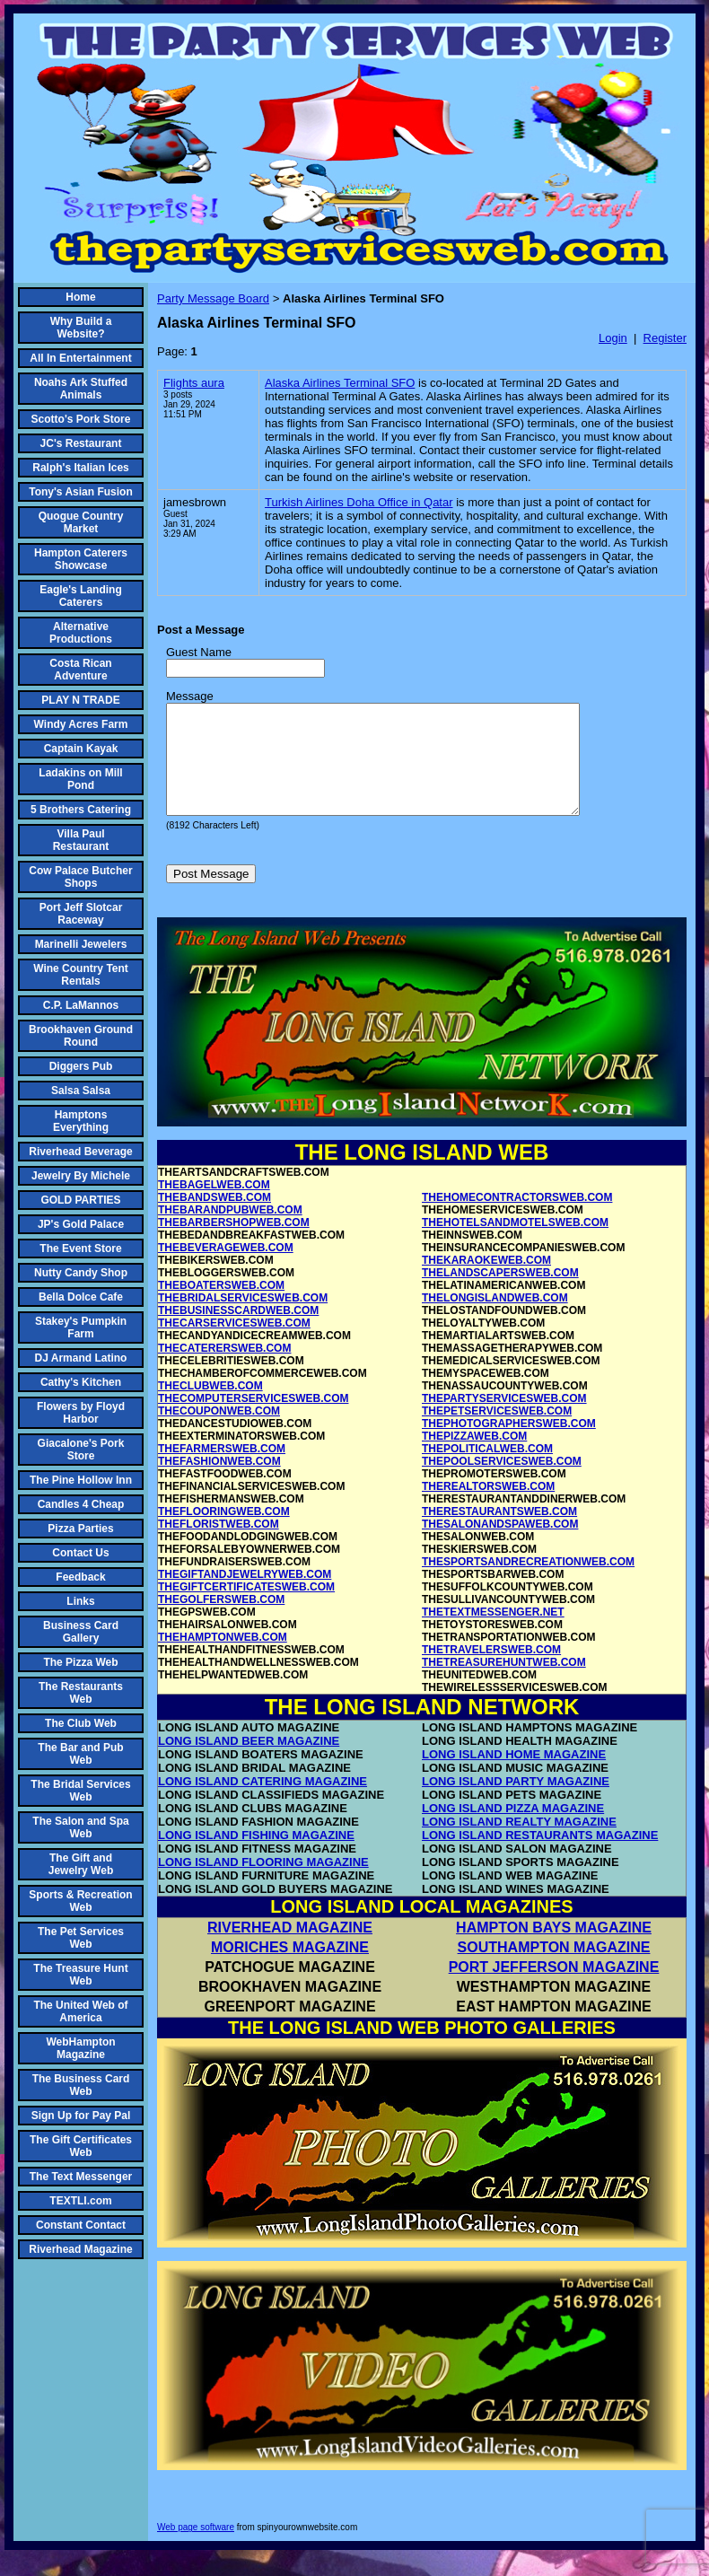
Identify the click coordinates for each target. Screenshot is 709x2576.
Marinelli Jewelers (81, 944)
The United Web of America (80, 2011)
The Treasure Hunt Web (80, 1974)
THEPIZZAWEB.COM (474, 1457)
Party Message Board (213, 298)
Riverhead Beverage (80, 1151)
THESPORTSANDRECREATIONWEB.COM (528, 1583)
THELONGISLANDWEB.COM (495, 1319)
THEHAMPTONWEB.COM (222, 1658)
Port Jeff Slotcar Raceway (81, 913)
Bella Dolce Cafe (81, 1297)
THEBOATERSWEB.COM (221, 1307)
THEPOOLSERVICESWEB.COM (502, 1482)
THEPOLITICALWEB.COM (487, 1470)
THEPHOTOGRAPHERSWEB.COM (509, 1445)
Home (80, 297)
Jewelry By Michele (80, 1176)
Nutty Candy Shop (80, 1272)
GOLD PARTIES (80, 1200)
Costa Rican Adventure (80, 669)
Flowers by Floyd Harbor (81, 1412)
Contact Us (80, 1552)
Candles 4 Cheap (81, 1504)
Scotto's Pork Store (81, 419)
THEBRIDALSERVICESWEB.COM (243, 1319)
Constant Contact (81, 2225)
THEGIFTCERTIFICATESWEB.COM (246, 1608)
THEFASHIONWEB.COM (219, 1482)
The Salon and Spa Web (80, 1827)
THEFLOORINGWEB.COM (224, 1533)
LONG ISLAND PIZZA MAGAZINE (513, 1829)
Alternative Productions (80, 632)
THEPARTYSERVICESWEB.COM (504, 1420)
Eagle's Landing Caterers (80, 596)
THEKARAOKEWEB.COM (486, 1281)
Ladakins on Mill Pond (80, 779)
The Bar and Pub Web (80, 1753)
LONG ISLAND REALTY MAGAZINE (519, 1843)
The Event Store (80, 1248)
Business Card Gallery (80, 1631)
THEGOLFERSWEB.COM (221, 1621)
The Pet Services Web (81, 1937)
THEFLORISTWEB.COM (218, 1545)
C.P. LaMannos (80, 1005)
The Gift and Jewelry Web (80, 1864)
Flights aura (193, 383)
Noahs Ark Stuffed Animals (80, 388)
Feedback (80, 1577)
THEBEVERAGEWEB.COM (225, 1269)
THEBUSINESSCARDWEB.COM (238, 1332)
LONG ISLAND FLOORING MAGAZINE (263, 1883)
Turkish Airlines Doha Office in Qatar (359, 502)
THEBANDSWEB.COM (214, 1219)
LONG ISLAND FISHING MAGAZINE (256, 1856)
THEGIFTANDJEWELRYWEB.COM (244, 1596)
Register (665, 338)
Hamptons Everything (81, 1121)
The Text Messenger (81, 2176)
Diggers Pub (81, 1066)
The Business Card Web (81, 2085)
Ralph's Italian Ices (80, 467)
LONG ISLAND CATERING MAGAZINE (262, 1802)
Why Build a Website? (81, 327)
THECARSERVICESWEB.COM (234, 1344)
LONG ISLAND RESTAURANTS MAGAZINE (540, 1856)
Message (190, 696)
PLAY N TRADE (80, 700)
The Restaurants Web (81, 1692)
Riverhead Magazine (80, 2249)
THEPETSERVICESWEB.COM (497, 1432)
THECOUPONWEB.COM (219, 1432)
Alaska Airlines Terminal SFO (340, 383)
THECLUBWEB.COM (210, 1407)
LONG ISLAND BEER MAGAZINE (248, 1762)
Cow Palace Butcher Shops (80, 876)
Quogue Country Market (81, 522)
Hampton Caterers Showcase (80, 559)
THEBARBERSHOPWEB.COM (234, 1244)
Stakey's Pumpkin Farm (81, 1327)
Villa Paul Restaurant (81, 840)
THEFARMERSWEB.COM (221, 1470)
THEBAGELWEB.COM (214, 1206)
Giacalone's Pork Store (81, 1449)
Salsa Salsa (80, 1090)
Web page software (195, 2549)
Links (80, 1601)
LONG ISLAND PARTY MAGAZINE (515, 1802)
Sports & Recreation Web (80, 1901)
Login (613, 338)
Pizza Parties (80, 1528)
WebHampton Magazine (80, 2048)
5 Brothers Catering (81, 809)
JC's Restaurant (81, 443)
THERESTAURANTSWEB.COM (499, 1533)
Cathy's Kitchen (80, 1382)
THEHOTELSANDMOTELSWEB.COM (515, 1244)
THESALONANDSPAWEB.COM (500, 1545)
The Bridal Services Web (80, 1790)
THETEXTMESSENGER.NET (493, 1633)
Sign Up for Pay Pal (81, 2115)
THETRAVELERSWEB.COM (491, 1671)
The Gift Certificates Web (81, 2146)
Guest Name (199, 652)
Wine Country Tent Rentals (80, 974)
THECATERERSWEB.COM (224, 1369)
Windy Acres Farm (81, 724)
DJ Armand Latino (81, 1358)
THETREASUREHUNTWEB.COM (504, 1684)
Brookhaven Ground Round (81, 1035)
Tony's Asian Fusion (81, 492)
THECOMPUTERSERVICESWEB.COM (253, 1420)
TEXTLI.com (80, 2201)
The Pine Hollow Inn (81, 1480)
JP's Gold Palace (81, 1224)
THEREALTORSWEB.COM (488, 1508)
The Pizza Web (80, 1662)
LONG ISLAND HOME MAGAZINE (514, 1776)
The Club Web (81, 1723)
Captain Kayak (81, 748)
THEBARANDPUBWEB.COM (230, 1231)
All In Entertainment (80, 358)
